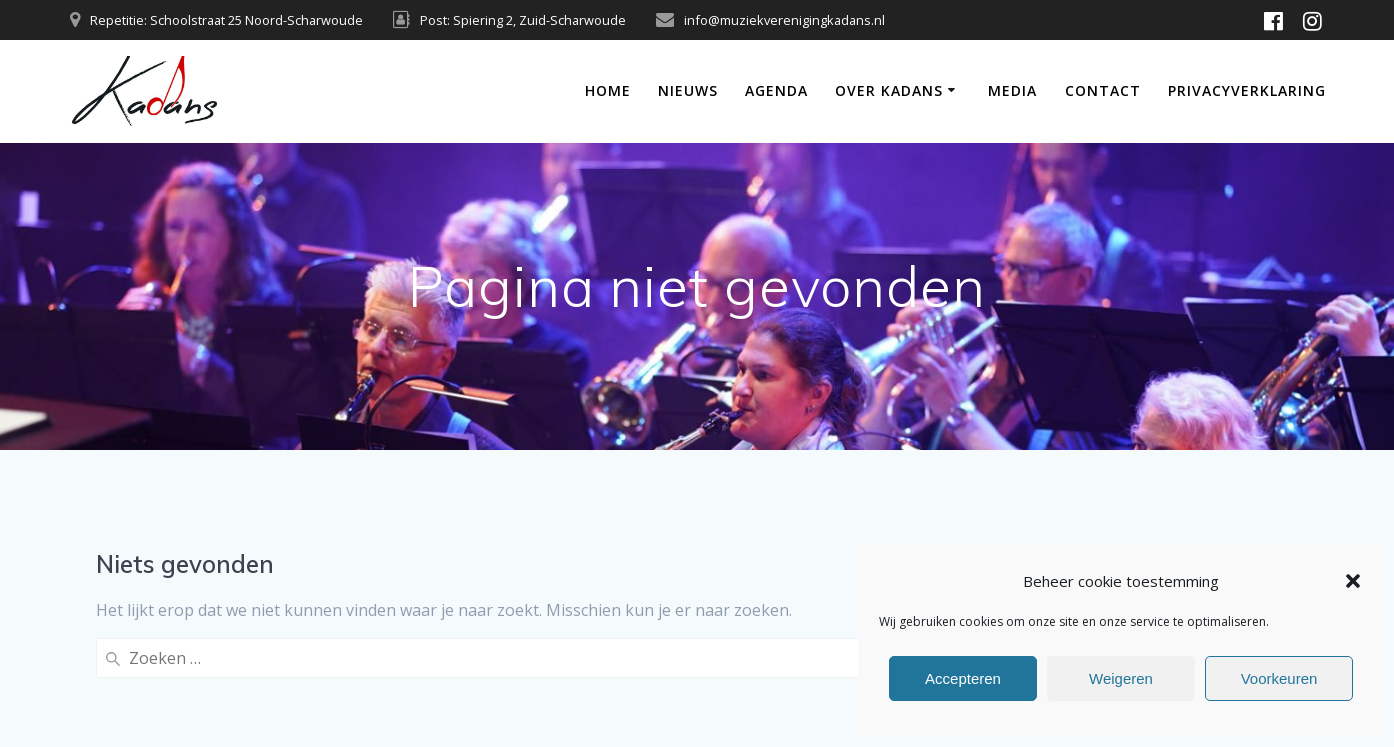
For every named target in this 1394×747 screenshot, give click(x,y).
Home (608, 90)
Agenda (776, 90)
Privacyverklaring (1247, 90)
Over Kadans (889, 90)
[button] (1353, 581)
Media (1012, 90)
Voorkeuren (1279, 678)
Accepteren (963, 678)
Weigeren (1121, 678)
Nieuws (688, 90)
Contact (1103, 90)
